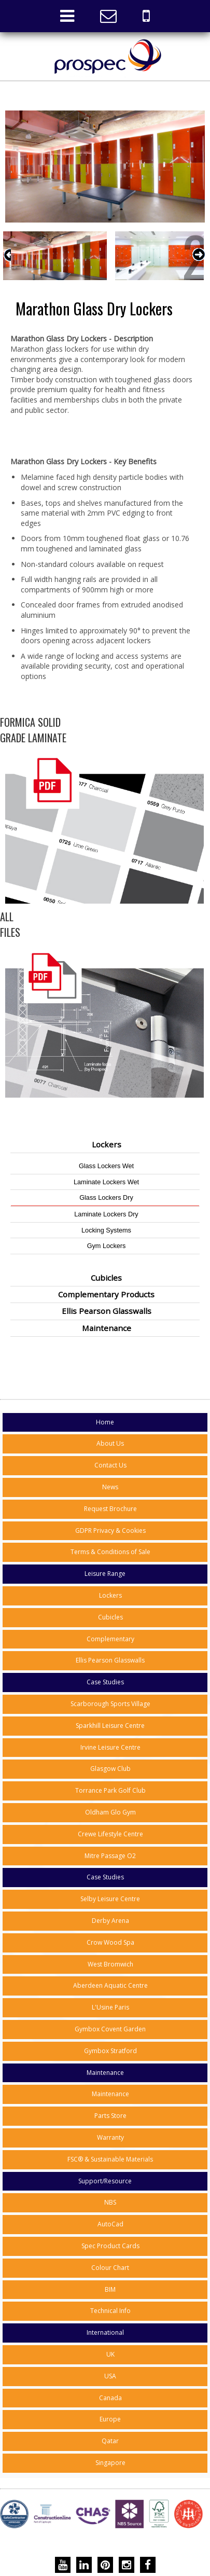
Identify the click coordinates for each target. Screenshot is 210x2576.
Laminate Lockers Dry (106, 1214)
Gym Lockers (106, 1246)
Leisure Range (105, 1573)
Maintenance (105, 2072)
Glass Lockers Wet (106, 1166)
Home (105, 1422)
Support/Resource (105, 2181)
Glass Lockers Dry (106, 1197)
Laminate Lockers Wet (106, 1182)
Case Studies (105, 1682)
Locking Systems (106, 1230)
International (105, 2332)
